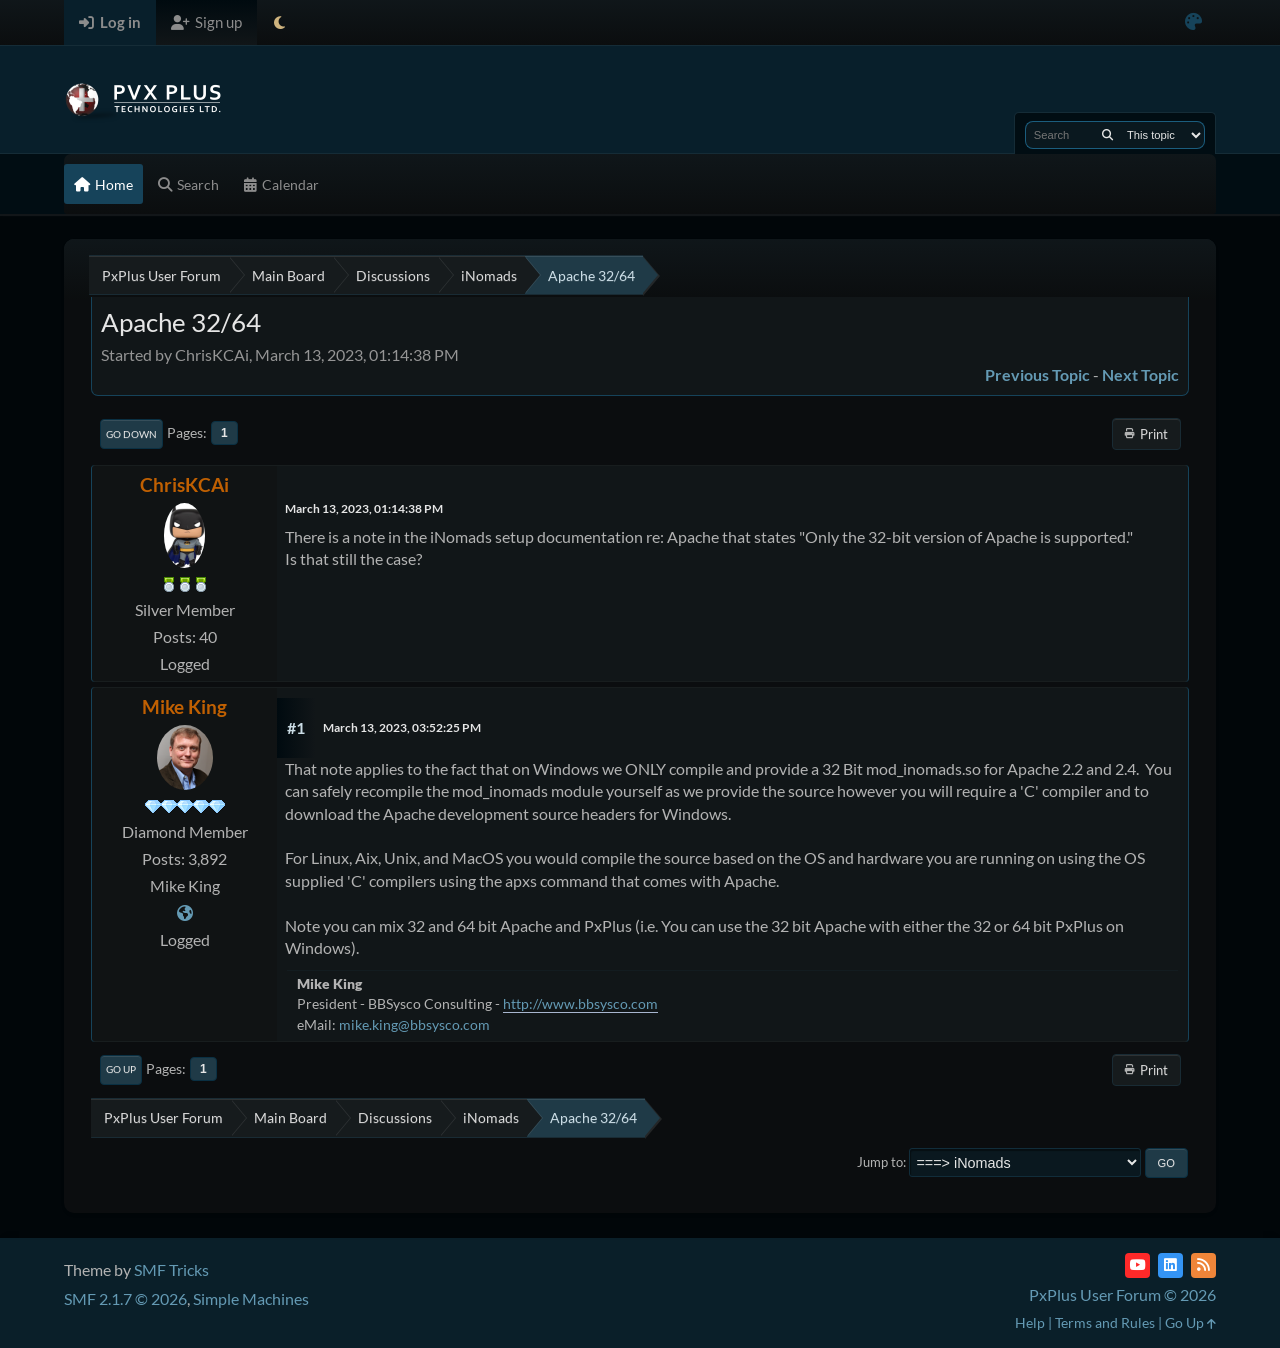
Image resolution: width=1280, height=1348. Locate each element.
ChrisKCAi (184, 484)
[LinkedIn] (1170, 1265)
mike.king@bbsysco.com (414, 1024)
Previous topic (1037, 374)
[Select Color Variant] (1193, 22)
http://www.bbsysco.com (580, 1003)
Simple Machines (251, 1298)
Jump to (880, 1162)
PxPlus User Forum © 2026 (1122, 1294)
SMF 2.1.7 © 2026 (125, 1298)
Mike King (184, 706)
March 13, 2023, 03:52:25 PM (402, 727)
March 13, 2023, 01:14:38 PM (364, 508)
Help (1030, 1322)
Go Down (131, 434)
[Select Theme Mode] (279, 22)
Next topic (1140, 374)
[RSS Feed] (1203, 1265)
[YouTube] (1137, 1265)
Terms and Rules (1105, 1322)
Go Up (121, 1069)
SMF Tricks (171, 1269)
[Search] (1107, 135)
